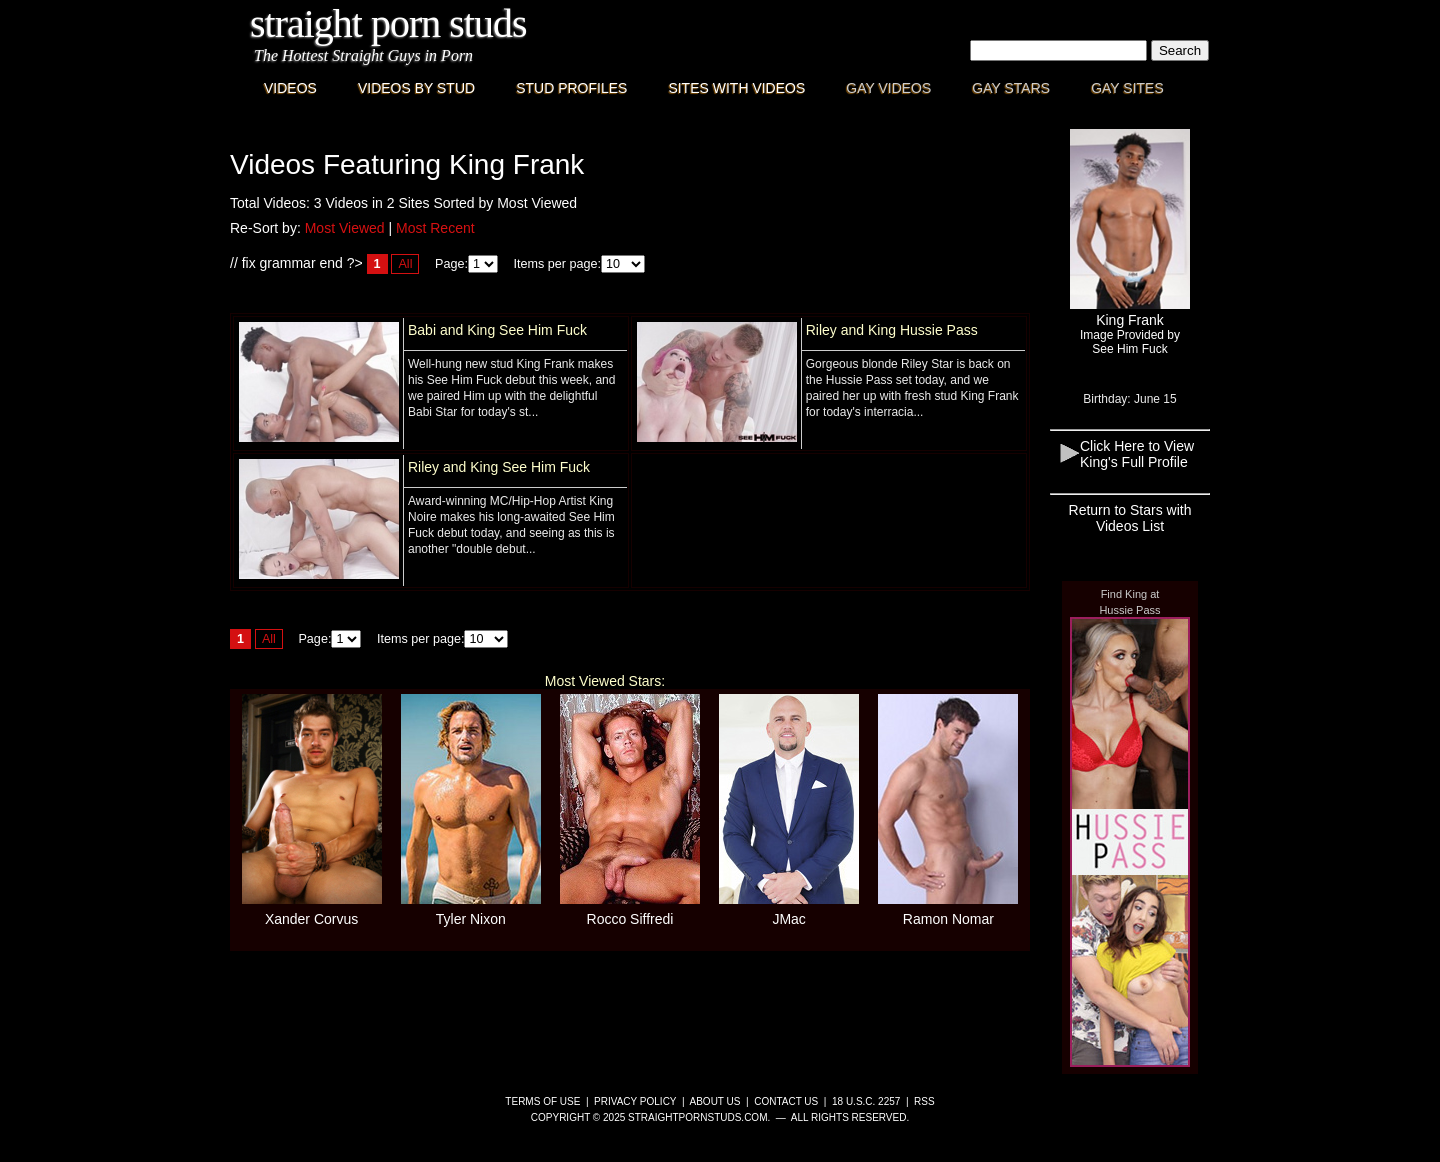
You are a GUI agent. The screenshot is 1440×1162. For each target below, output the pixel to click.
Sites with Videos (736, 88)
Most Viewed (345, 228)
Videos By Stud (416, 88)
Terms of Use (542, 1101)
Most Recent (435, 228)
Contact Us (786, 1101)
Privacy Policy (635, 1101)
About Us (715, 1101)
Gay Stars (1011, 88)
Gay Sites (1127, 88)
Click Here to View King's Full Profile (1137, 454)
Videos (290, 88)
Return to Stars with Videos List (1130, 518)
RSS (924, 1101)
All (405, 264)
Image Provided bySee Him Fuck (1130, 342)
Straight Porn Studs (388, 23)
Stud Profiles (571, 88)
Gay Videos (888, 88)
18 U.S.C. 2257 (866, 1101)
